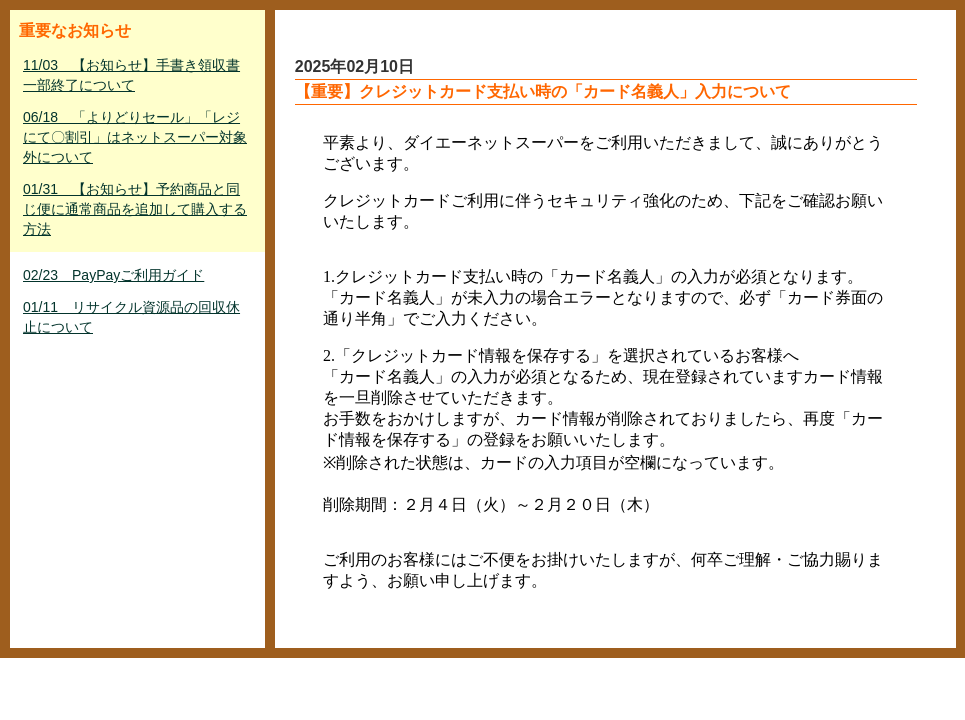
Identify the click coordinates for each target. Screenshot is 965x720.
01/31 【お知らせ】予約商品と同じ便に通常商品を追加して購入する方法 (135, 209)
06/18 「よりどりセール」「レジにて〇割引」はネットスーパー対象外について (135, 137)
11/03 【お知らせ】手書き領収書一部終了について (131, 75)
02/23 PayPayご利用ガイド (113, 275)
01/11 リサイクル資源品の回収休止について (131, 317)
